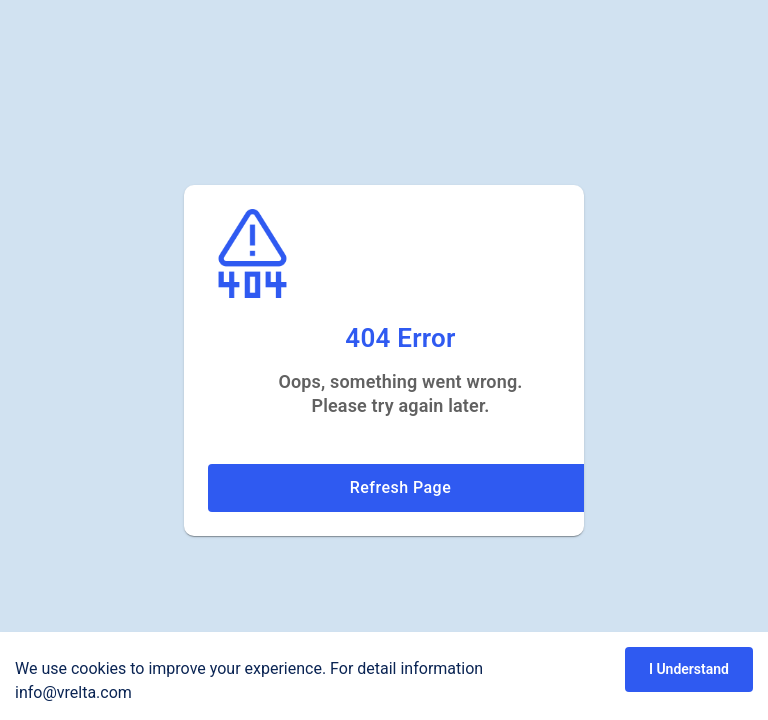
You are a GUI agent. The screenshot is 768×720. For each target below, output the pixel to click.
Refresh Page (400, 488)
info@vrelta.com (73, 692)
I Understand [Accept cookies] (689, 669)
